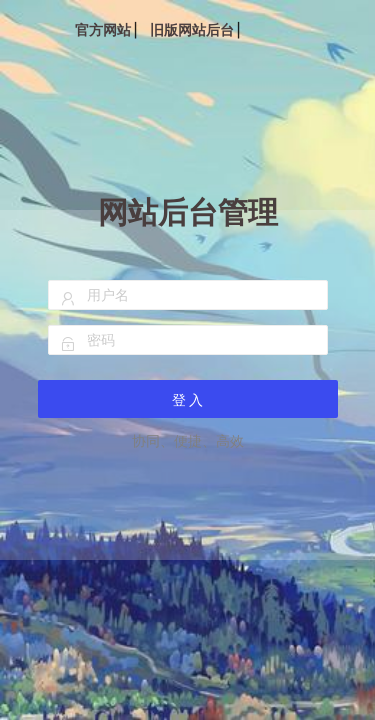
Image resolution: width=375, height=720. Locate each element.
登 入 (188, 400)
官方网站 (103, 30)
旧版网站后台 (192, 30)
